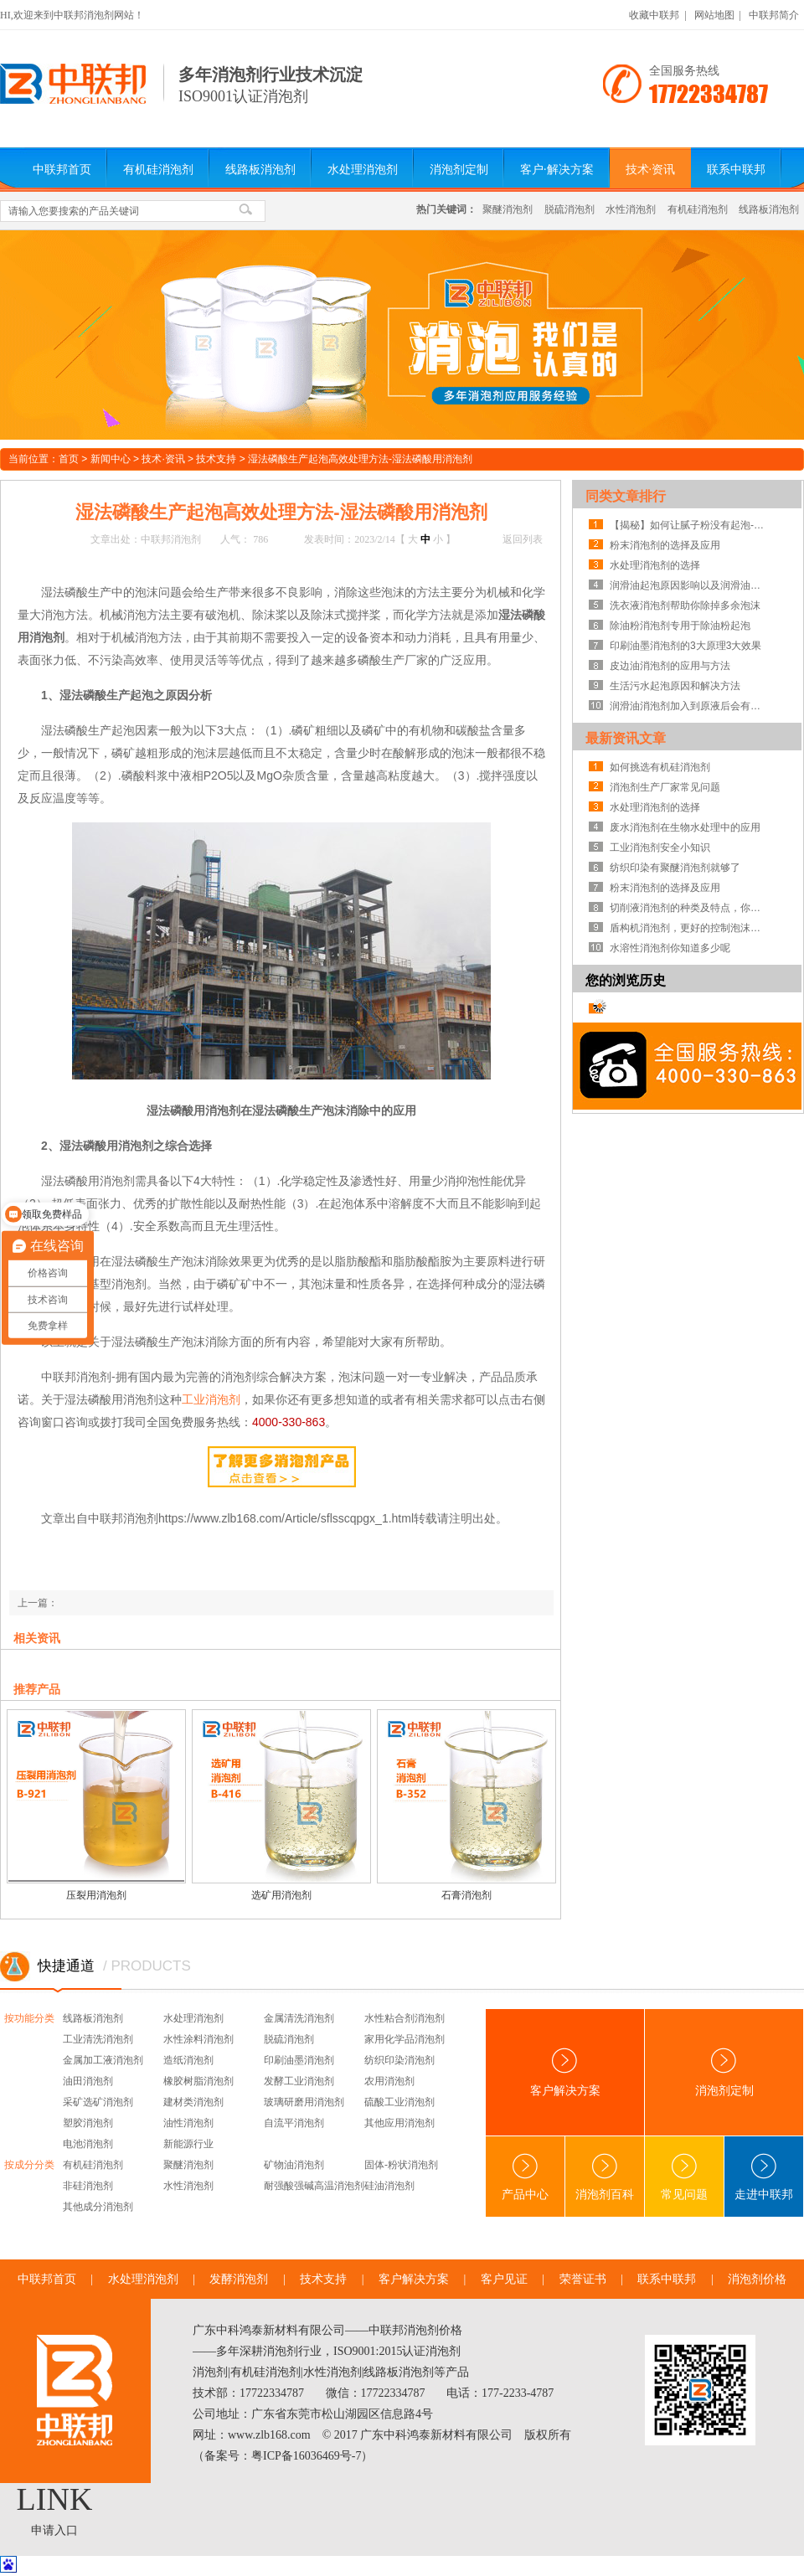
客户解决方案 (565, 2072)
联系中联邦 (736, 169)
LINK (55, 2499)
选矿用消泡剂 (281, 1895)
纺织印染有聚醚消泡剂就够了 (675, 867)
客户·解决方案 (557, 169)
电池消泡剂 (88, 2144)
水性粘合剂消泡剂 (404, 2018)
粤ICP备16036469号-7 (306, 2456)
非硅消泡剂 (88, 2186)
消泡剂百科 (604, 2177)
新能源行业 (188, 2144)
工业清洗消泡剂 (98, 2039)
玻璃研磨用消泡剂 (304, 2102)
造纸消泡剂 (188, 2060)
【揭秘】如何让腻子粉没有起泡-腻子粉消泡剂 (689, 525)
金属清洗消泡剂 (299, 2018)
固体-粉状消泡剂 (401, 2165)
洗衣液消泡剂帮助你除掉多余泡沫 (685, 605)
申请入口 (54, 2530)
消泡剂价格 (757, 2279)
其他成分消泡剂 (98, 2207)
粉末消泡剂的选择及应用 (665, 545)
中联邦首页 (62, 169)
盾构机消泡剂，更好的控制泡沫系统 (689, 928)
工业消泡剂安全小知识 (660, 847)
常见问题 (684, 2177)
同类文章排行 (625, 496)
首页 (69, 459)
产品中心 (525, 2177)
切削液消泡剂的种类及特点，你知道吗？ (689, 908)
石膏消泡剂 (466, 1895)
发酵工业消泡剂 (299, 2081)
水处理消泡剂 (362, 169)
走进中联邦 (763, 2177)
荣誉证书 (582, 2279)
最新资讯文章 (625, 738)
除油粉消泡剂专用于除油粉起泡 (680, 625)
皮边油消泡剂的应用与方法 (670, 666)
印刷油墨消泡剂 (299, 2060)
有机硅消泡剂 (158, 169)
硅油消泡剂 (389, 2186)
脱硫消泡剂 (569, 209)
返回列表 (522, 539)
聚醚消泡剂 (507, 209)
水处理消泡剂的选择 (655, 565)
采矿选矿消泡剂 (98, 2102)
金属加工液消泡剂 (103, 2060)
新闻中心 (110, 459)
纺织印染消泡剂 (399, 2060)
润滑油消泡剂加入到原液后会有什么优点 (689, 706)
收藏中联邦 (654, 15)
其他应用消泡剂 (399, 2123)
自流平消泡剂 (294, 2123)
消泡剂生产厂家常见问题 (665, 787)
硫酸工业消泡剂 (399, 2102)
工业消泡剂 (211, 1399)
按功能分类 (29, 2018)
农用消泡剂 (389, 2081)
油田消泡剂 (88, 2081)
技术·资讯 (651, 169)
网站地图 (714, 15)
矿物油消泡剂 (294, 2165)
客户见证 (504, 2279)
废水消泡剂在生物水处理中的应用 (685, 827)
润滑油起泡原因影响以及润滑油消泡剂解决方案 (689, 585)
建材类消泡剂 (193, 2102)
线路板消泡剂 (260, 169)
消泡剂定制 (459, 169)
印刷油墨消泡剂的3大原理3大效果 (685, 646)
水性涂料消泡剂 (198, 2039)
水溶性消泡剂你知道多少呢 (670, 948)
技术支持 (216, 459)
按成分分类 (29, 2165)
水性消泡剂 (631, 209)
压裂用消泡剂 (96, 1895)
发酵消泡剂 (238, 2279)
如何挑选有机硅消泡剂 (660, 767)
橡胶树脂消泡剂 (198, 2081)
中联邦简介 (774, 15)
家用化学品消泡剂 (404, 2039)
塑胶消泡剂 (88, 2123)
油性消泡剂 (188, 2123)
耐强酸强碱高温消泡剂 (314, 2186)
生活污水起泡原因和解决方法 (675, 686)
